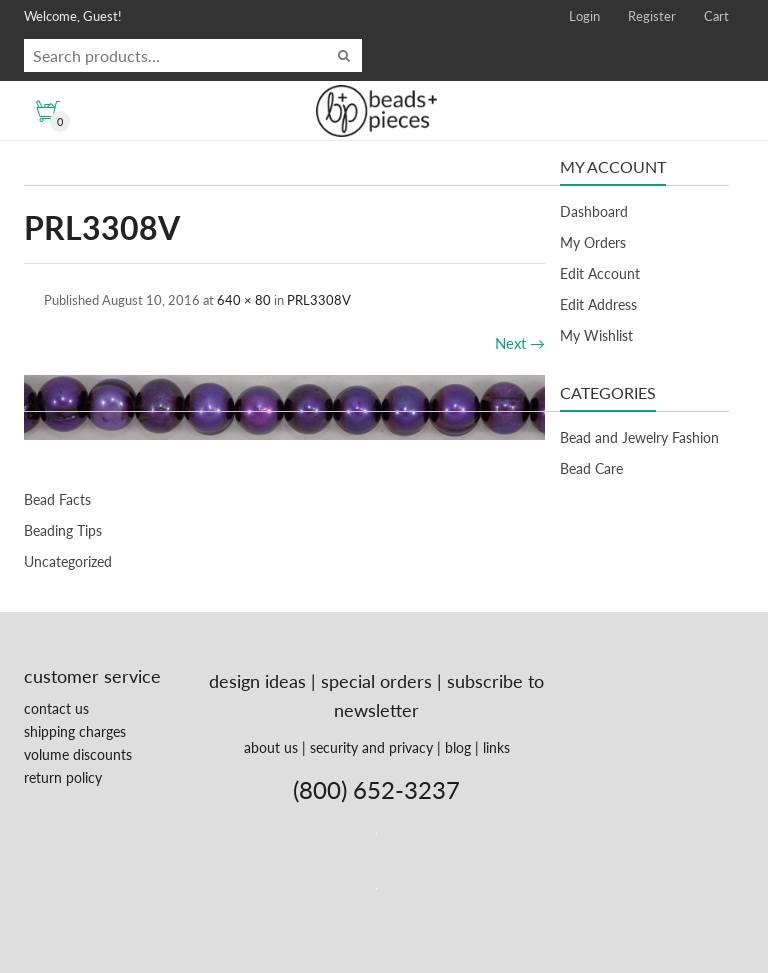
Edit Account (600, 273)
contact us (56, 708)
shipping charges (75, 731)
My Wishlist (596, 335)
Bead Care (591, 468)
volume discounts (78, 754)
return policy (63, 777)
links (496, 747)
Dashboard (594, 211)
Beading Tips (63, 530)
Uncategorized (68, 561)
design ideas (257, 681)
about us (271, 747)
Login (584, 16)
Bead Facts (57, 499)
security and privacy (371, 747)
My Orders (593, 242)
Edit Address (598, 304)
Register (652, 16)
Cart (716, 16)
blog (458, 747)
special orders (376, 681)
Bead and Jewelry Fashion (639, 437)
